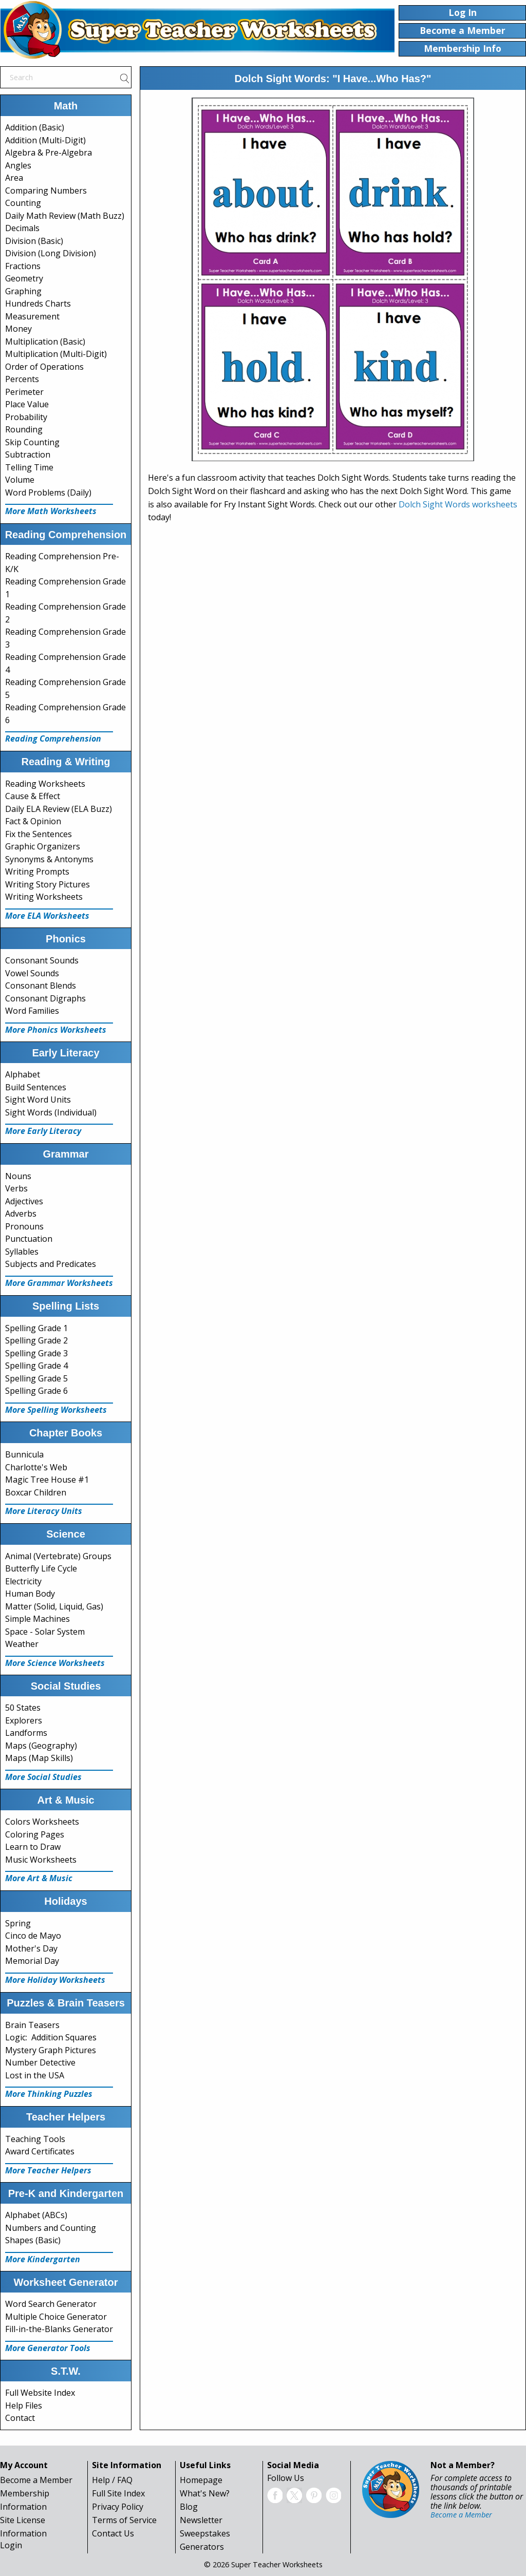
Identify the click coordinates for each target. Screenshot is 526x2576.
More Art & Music (38, 1878)
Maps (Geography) (41, 1745)
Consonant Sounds (42, 960)
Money (18, 328)
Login (11, 2545)
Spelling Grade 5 (36, 1378)
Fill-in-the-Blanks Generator (59, 2329)
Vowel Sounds (32, 973)
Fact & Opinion (33, 821)
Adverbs (20, 1213)
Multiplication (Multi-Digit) (56, 353)
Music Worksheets (41, 1859)
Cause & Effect (32, 796)
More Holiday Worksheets (55, 1979)
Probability (26, 417)
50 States (23, 1707)
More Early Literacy (43, 1131)
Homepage (201, 2480)
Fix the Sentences (38, 834)
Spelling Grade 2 (36, 1340)
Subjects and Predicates (50, 1264)
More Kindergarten (42, 2259)
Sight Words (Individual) (51, 1112)
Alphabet (22, 1074)
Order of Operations (44, 366)
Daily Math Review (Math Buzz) (64, 215)
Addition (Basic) (34, 127)
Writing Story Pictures (47, 884)
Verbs (16, 1188)
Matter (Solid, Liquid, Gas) (54, 1606)
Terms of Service (124, 2520)
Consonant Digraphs (45, 998)
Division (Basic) (34, 241)
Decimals (22, 228)
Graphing (23, 291)
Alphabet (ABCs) (36, 2215)
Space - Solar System (45, 1631)
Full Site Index (118, 2493)
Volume (19, 479)
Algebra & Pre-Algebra (48, 152)
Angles (18, 165)
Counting (23, 203)
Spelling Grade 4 (36, 1365)
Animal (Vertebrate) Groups (58, 1556)
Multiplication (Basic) (45, 341)
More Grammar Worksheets (59, 1283)
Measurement (32, 316)
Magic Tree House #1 (47, 1479)
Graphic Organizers (42, 846)
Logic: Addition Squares (51, 2037)
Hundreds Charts (38, 303)
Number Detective (40, 2062)
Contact (20, 2417)
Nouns (18, 1176)
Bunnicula (24, 1454)
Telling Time (29, 467)
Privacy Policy (117, 2506)
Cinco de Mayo (33, 1935)
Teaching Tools (35, 2139)
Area (14, 177)
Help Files (23, 2405)
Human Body (30, 1593)
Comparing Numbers (46, 190)
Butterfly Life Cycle (41, 1568)
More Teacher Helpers (48, 2170)
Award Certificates (39, 2151)
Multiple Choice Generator (56, 2316)
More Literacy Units (43, 1511)
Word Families (32, 1010)
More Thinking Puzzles (48, 2093)
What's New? (205, 2493)
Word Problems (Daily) (48, 492)
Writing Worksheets (44, 896)
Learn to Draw (33, 1846)
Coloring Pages (34, 1834)
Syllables (22, 1251)
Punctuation (28, 1238)
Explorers (23, 1720)
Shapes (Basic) (33, 2240)
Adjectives (24, 1201)
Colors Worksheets (42, 1821)
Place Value (27, 404)
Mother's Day (31, 1948)
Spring (18, 1923)
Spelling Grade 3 (36, 1353)
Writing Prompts (37, 871)
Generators (202, 2546)
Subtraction (27, 454)
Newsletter (201, 2520)
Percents (22, 379)
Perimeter (24, 391)
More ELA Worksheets (47, 915)
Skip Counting (32, 442)
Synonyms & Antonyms (49, 859)
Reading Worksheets (45, 783)
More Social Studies (43, 1777)
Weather (22, 1644)
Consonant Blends (40, 985)
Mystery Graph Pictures (50, 2050)
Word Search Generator (51, 2303)
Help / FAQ (112, 2480)
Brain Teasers (32, 2025)
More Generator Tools (47, 2348)
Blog (189, 2506)
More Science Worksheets (55, 1663)
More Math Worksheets (51, 511)
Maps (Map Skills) (39, 1758)
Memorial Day (32, 1960)
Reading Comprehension (53, 738)
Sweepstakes (205, 2533)
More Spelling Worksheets (56, 1409)
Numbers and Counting (50, 2227)
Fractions (23, 266)
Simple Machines (37, 1618)
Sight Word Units (38, 1099)
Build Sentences (35, 1087)
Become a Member (36, 2480)
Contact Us (113, 2533)
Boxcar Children (35, 1492)
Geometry (24, 278)
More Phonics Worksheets (55, 1029)
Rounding (24, 429)
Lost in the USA (34, 2075)
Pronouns (24, 1226)
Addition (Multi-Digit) (45, 140)
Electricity (23, 1581)
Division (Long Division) (50, 253)
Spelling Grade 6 (36, 1390)
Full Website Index (40, 2392)
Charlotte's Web (36, 1467)
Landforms (26, 1732)
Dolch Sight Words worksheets (458, 504)
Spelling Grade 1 (36, 1328)
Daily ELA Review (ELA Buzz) (58, 809)
